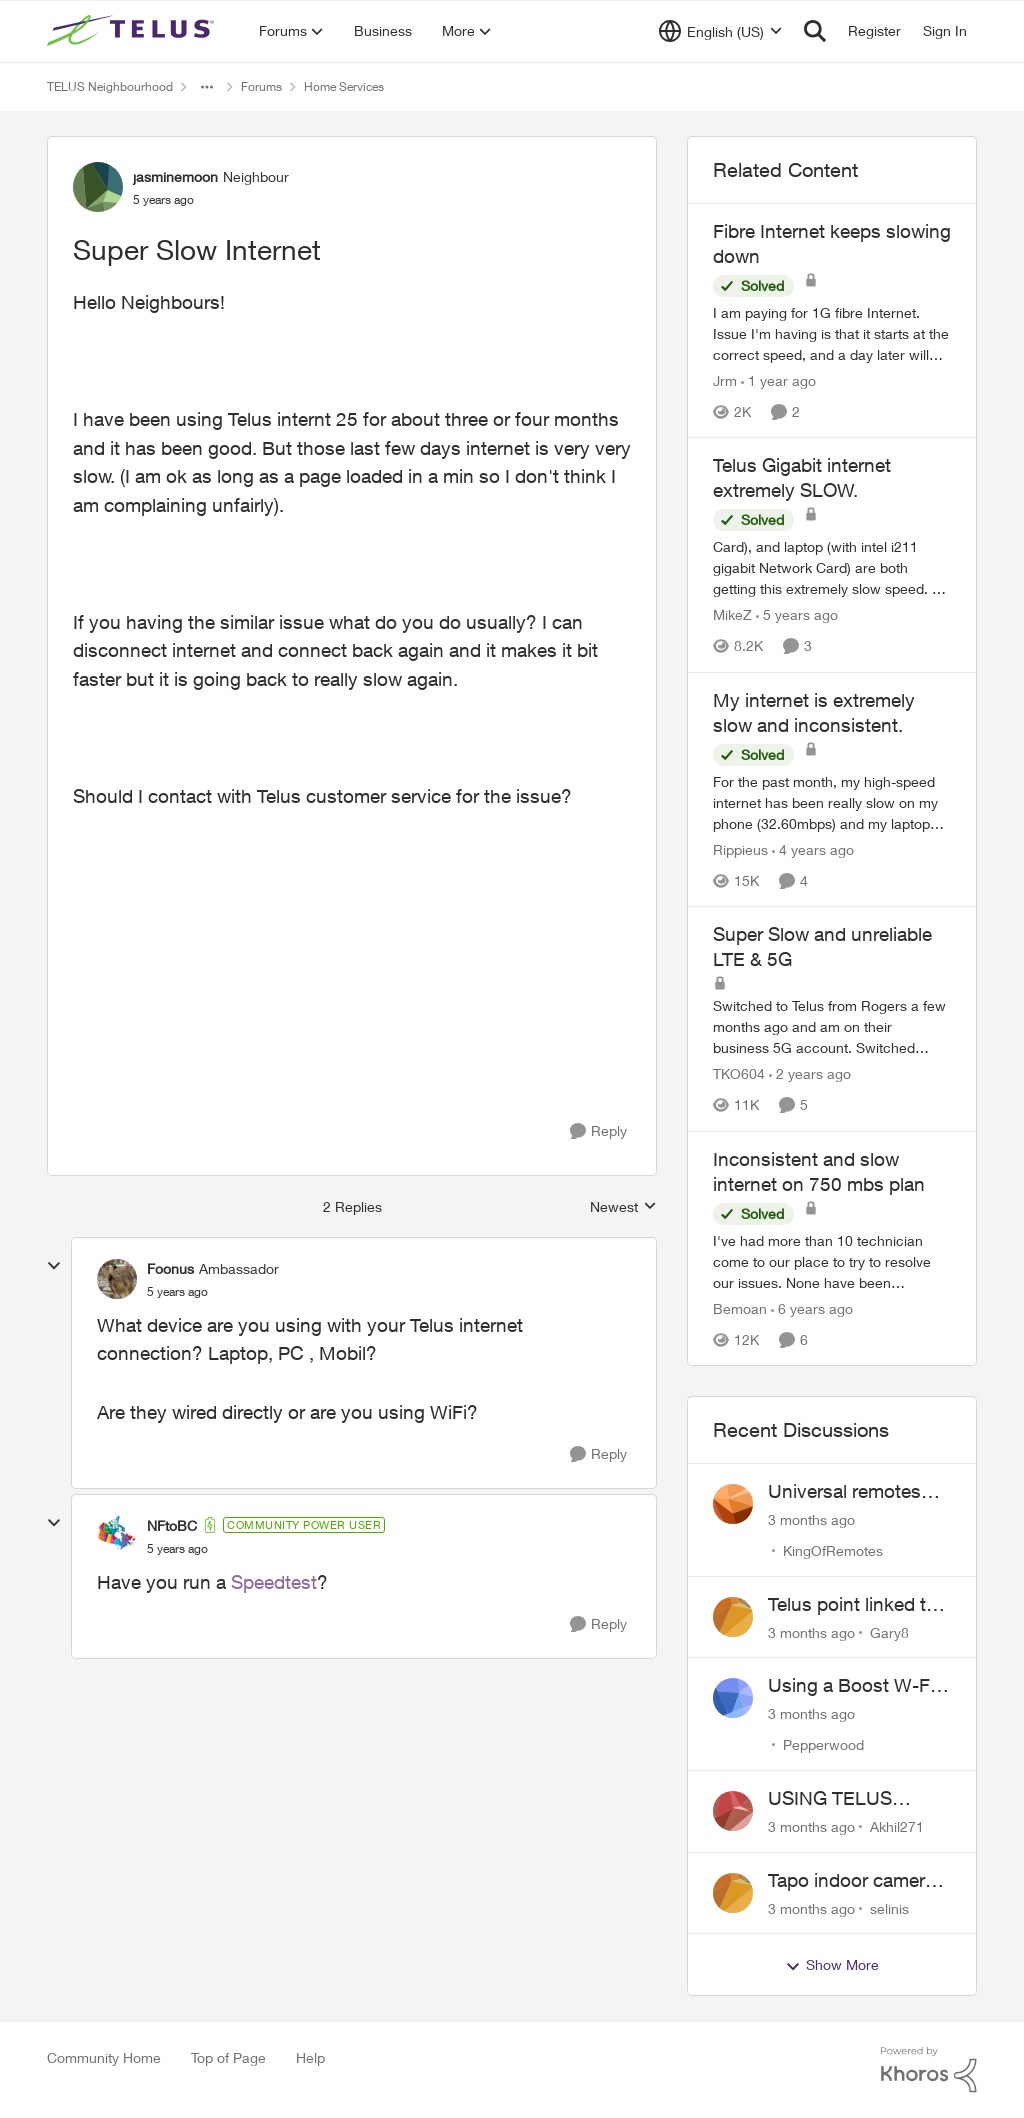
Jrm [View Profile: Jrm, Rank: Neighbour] (725, 380)
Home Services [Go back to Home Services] (344, 86)
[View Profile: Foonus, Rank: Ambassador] (117, 1279)
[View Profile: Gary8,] (733, 1617)
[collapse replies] (54, 1266)
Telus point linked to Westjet (852, 1605)
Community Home (104, 2057)
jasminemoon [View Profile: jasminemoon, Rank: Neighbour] (175, 176)
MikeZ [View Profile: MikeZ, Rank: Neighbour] (732, 615)
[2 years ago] (810, 1074)
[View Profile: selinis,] (733, 1893)
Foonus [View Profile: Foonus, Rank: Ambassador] (170, 1268)
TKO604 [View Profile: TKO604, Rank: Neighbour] (739, 1074)
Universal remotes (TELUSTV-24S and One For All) (850, 1492)
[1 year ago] (778, 380)
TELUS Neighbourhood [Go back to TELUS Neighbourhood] (110, 86)
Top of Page (228, 2057)
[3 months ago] (811, 1519)
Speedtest (274, 1582)
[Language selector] (720, 31)
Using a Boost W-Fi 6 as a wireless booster (859, 1686)
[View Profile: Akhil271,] (733, 1811)
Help (310, 2057)
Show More (832, 1965)
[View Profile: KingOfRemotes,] (733, 1504)
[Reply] (598, 1131)
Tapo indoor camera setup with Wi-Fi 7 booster (851, 1881)
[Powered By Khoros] (929, 2070)
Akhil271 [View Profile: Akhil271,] (897, 1826)
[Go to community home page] (133, 31)
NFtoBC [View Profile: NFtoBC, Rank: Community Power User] (172, 1525)
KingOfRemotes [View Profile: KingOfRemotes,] (833, 1550)
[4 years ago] (813, 849)
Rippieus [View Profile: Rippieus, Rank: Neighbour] (740, 849)
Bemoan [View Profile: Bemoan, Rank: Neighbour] (740, 1308)
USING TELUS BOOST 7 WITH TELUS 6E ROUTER (853, 1799)
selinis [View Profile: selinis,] (889, 1907)
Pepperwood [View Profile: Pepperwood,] (823, 1744)
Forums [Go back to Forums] (261, 86)
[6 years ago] (812, 1308)
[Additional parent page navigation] (207, 87)
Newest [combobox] (623, 1207)
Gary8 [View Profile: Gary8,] (889, 1631)
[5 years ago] (797, 615)
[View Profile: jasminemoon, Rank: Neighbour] (98, 187)
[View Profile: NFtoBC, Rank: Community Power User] (117, 1536)
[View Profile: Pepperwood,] (733, 1698)
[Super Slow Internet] (177, 1292)
